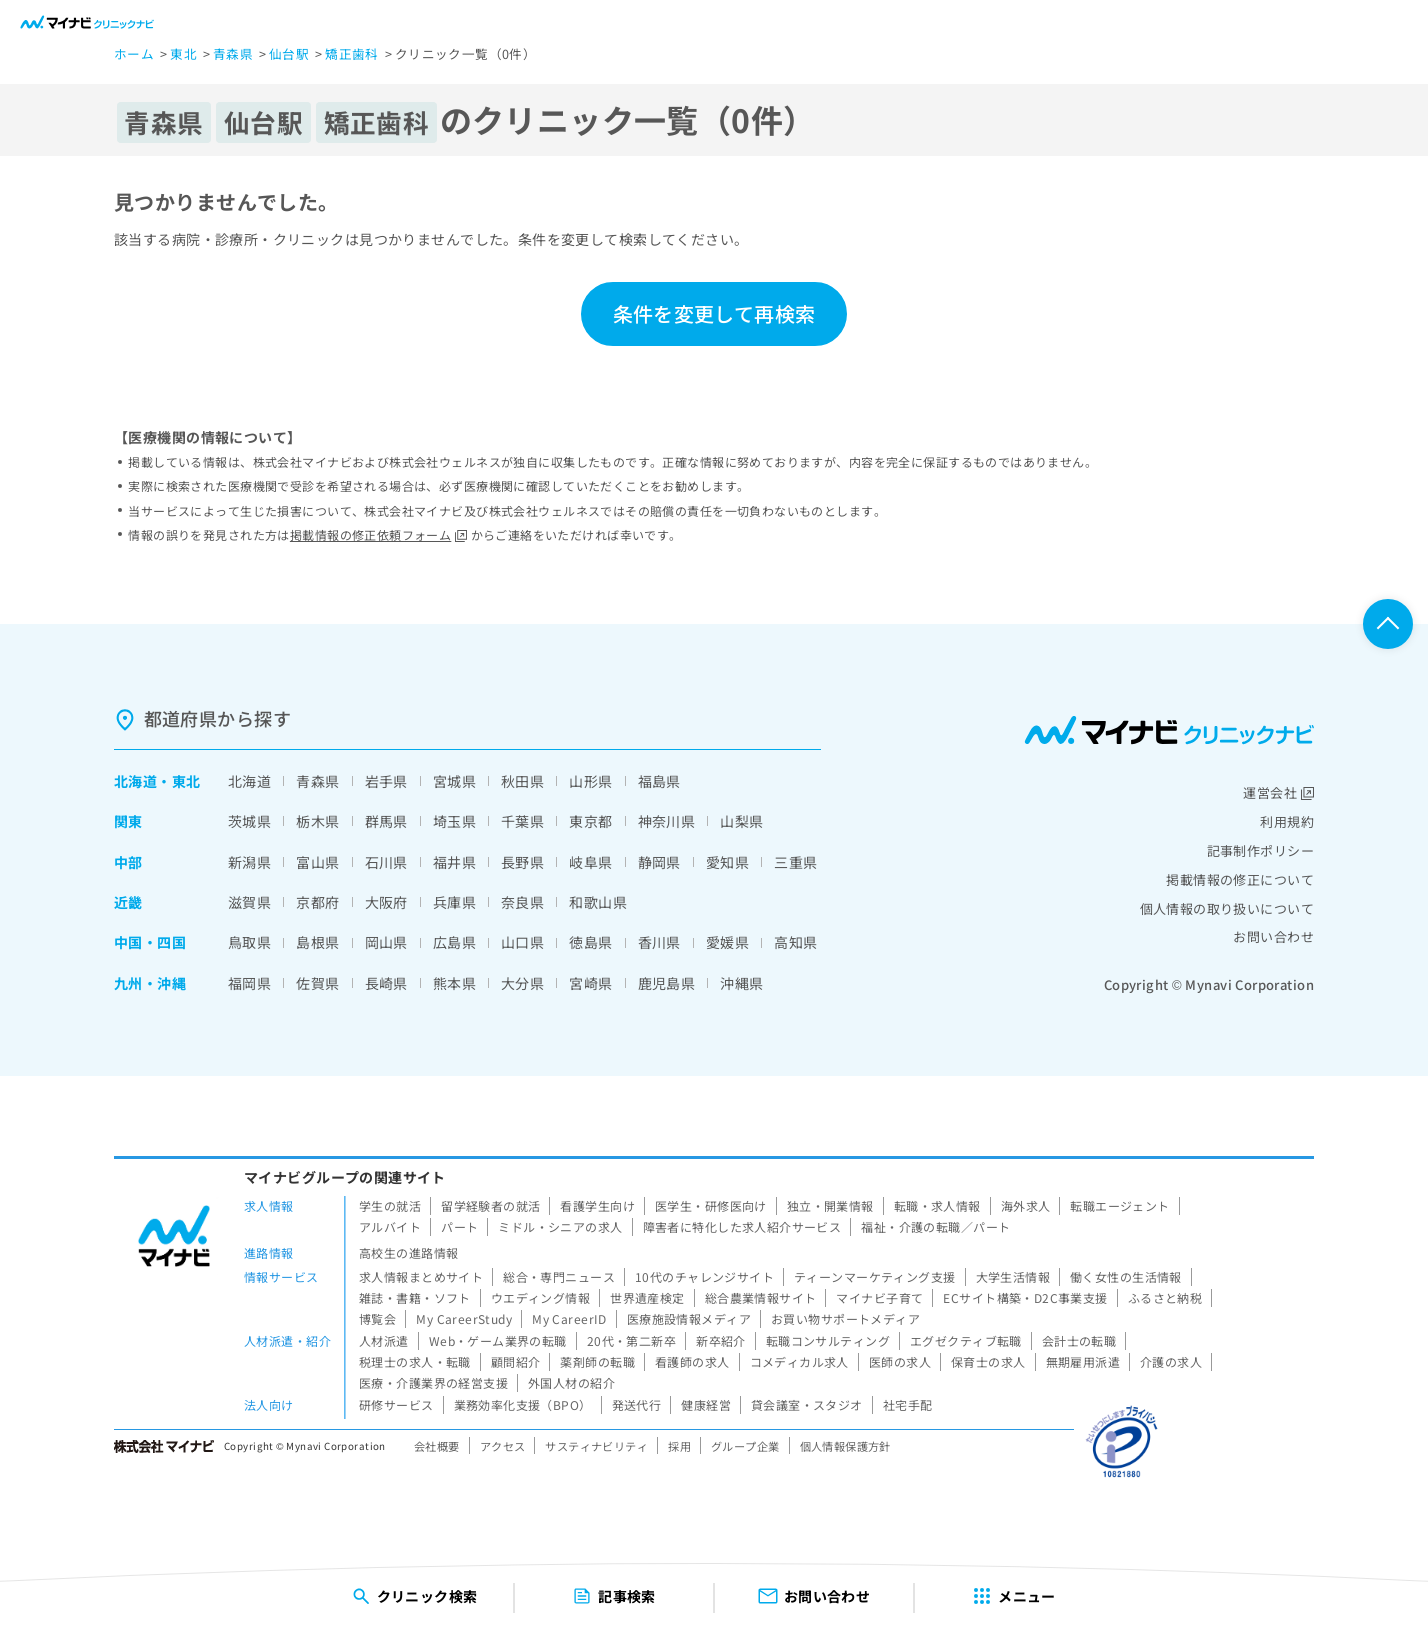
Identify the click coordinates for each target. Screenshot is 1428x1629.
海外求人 (1026, 1205)
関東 (128, 821)
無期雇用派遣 (1083, 1361)
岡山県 (386, 942)
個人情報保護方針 (845, 1446)
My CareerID (569, 1318)
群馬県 (386, 821)
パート (459, 1226)
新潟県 (249, 862)
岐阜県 (590, 862)
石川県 (386, 862)
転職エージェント (1119, 1205)
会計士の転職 (1079, 1340)
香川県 (659, 942)
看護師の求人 (692, 1361)
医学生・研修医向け (711, 1205)
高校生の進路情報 (408, 1252)
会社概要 (437, 1446)
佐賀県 (317, 983)
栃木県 (317, 821)
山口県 (522, 942)
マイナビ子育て (879, 1297)
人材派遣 (384, 1340)
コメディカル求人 (799, 1361)
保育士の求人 (988, 1361)
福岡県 (249, 983)
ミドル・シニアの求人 (560, 1226)
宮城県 (454, 781)
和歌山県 (598, 902)
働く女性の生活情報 (1126, 1276)
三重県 (795, 862)
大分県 (522, 983)
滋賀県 (249, 902)
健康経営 (706, 1404)
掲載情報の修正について (1240, 879)
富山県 (317, 862)
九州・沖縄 (150, 983)
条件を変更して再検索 (714, 313)
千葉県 (522, 821)
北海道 (135, 781)
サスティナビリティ (596, 1446)
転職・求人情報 (937, 1205)
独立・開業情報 (830, 1205)
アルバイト (390, 1226)
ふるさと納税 (1165, 1297)
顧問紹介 (516, 1361)
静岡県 (659, 862)
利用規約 (1287, 821)
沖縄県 (741, 983)
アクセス (503, 1446)
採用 (679, 1446)
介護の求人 (1171, 1361)
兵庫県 (454, 902)
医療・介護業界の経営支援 (433, 1382)
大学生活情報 (1013, 1276)
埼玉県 (454, 821)
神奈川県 (667, 821)
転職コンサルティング (828, 1340)
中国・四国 (150, 942)
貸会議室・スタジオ (807, 1404)
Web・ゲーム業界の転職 (498, 1340)
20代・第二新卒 (631, 1340)
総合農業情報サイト (761, 1297)
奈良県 (522, 902)
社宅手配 (908, 1404)
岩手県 (386, 781)
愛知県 (727, 862)
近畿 (128, 902)
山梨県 (741, 821)
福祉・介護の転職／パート (935, 1226)
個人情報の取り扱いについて (1227, 908)
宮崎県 (590, 983)
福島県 (659, 781)
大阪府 (386, 902)
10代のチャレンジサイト (704, 1276)
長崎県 (386, 983)
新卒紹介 (721, 1340)
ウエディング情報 (540, 1297)
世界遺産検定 (647, 1297)
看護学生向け (597, 1205)
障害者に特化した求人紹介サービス (742, 1226)
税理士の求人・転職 (415, 1361)
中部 (128, 862)
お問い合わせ (1273, 936)
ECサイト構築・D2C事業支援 (1025, 1297)
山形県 (590, 781)
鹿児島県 (667, 983)
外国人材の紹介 (571, 1382)
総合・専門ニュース (559, 1276)
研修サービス (396, 1404)
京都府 (317, 902)
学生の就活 (390, 1205)
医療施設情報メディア (689, 1318)
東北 (186, 781)
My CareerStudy (464, 1318)
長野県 (522, 862)
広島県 (454, 942)
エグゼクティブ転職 (966, 1340)
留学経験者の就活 (490, 1205)
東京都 (590, 821)
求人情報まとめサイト (421, 1276)
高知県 (795, 942)
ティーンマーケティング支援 (874, 1276)
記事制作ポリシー (1260, 850)
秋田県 (522, 781)
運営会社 (1278, 792)
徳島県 (590, 942)
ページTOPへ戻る (1388, 624)
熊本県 (454, 983)
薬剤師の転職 (597, 1361)
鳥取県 (249, 942)
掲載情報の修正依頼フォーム (378, 534)
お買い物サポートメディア (845, 1318)
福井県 (454, 862)
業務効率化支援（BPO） (523, 1404)
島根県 (317, 942)
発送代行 (637, 1404)
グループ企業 (745, 1446)
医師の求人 (900, 1361)
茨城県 (249, 821)
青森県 (317, 781)
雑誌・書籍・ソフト (415, 1297)
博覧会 (377, 1318)
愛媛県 (727, 942)
